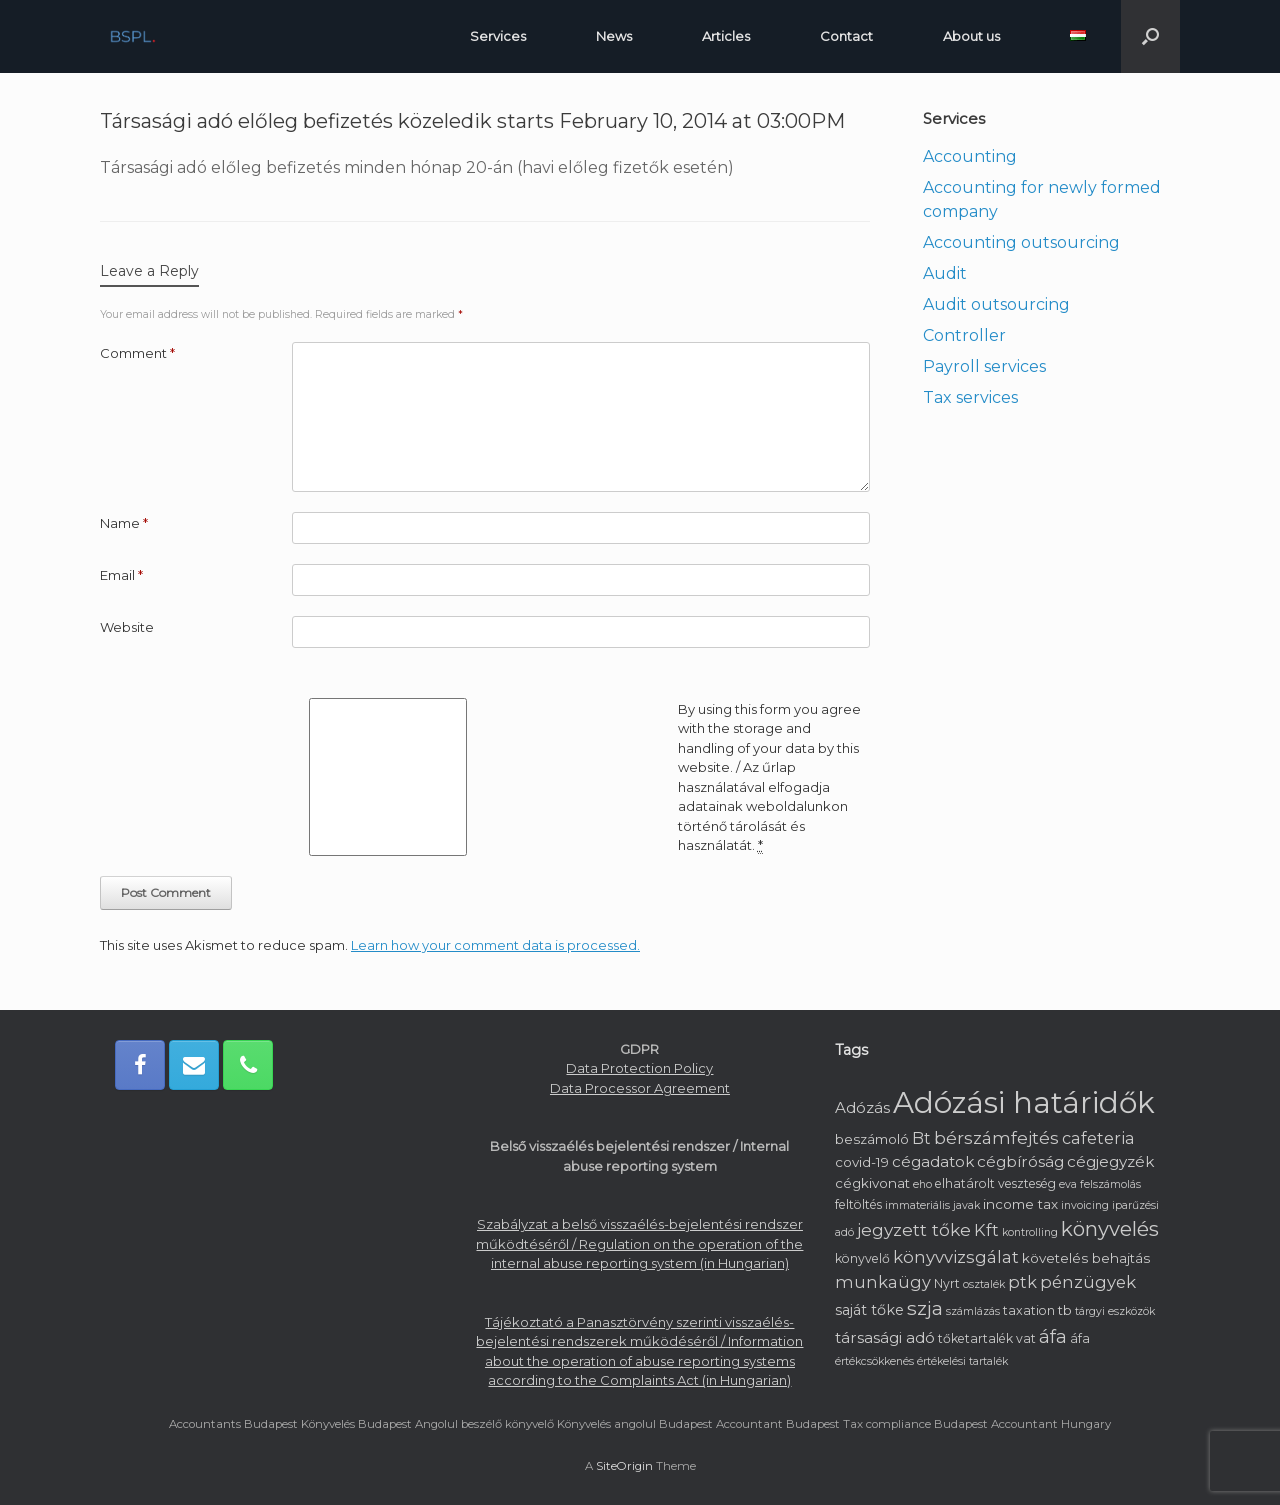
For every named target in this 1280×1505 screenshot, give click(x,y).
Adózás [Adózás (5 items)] (862, 1107)
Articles (726, 36)
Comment (137, 353)
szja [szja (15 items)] (925, 1308)
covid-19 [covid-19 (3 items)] (862, 1162)
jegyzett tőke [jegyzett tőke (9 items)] (914, 1229)
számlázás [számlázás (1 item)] (973, 1311)
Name (124, 523)
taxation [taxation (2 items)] (1029, 1310)
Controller (964, 335)
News (614, 36)
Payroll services (984, 366)
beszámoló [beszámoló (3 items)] (872, 1139)
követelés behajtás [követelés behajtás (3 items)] (1086, 1258)
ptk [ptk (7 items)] (1022, 1282)
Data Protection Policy (639, 1068)
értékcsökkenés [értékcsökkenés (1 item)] (874, 1361)
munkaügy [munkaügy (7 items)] (883, 1282)
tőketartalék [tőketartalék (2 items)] (975, 1338)
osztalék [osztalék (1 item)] (984, 1284)
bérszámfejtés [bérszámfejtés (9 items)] (996, 1137)
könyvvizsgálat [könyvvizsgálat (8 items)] (956, 1257)
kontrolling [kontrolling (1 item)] (1030, 1232)
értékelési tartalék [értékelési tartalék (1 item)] (962, 1361)
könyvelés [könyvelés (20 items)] (1110, 1228)
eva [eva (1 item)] (1068, 1184)
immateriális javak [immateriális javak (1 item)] (932, 1205)
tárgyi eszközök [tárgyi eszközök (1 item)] (1115, 1311)
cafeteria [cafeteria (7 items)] (1098, 1138)
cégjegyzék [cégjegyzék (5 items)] (1110, 1161)
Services (498, 36)
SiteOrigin (624, 1466)
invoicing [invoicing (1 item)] (1085, 1205)
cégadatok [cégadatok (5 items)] (933, 1161)
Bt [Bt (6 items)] (921, 1138)
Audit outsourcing (996, 304)
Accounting (970, 156)
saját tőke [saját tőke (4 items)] (869, 1310)
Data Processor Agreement (640, 1088)
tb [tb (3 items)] (1065, 1310)
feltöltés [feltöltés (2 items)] (858, 1204)
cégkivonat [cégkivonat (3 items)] (872, 1183)
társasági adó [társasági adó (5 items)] (885, 1337)
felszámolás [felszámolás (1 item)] (1110, 1184)
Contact (846, 36)
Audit (945, 273)
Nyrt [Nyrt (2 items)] (947, 1283)
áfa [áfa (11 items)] (1053, 1337)
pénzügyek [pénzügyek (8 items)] (1088, 1282)
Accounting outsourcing (1021, 242)
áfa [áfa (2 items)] (1080, 1338)
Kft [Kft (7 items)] (986, 1230)
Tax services (970, 397)
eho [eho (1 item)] (922, 1184)
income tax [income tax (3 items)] (1020, 1204)
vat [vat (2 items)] (1026, 1338)
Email (121, 575)
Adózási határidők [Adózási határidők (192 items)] (1024, 1102)
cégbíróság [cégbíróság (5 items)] (1020, 1161)
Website (127, 627)
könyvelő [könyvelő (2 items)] (862, 1258)
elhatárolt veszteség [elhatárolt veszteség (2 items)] (995, 1183)
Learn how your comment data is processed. (495, 945)
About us (971, 36)
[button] (1150, 36)
